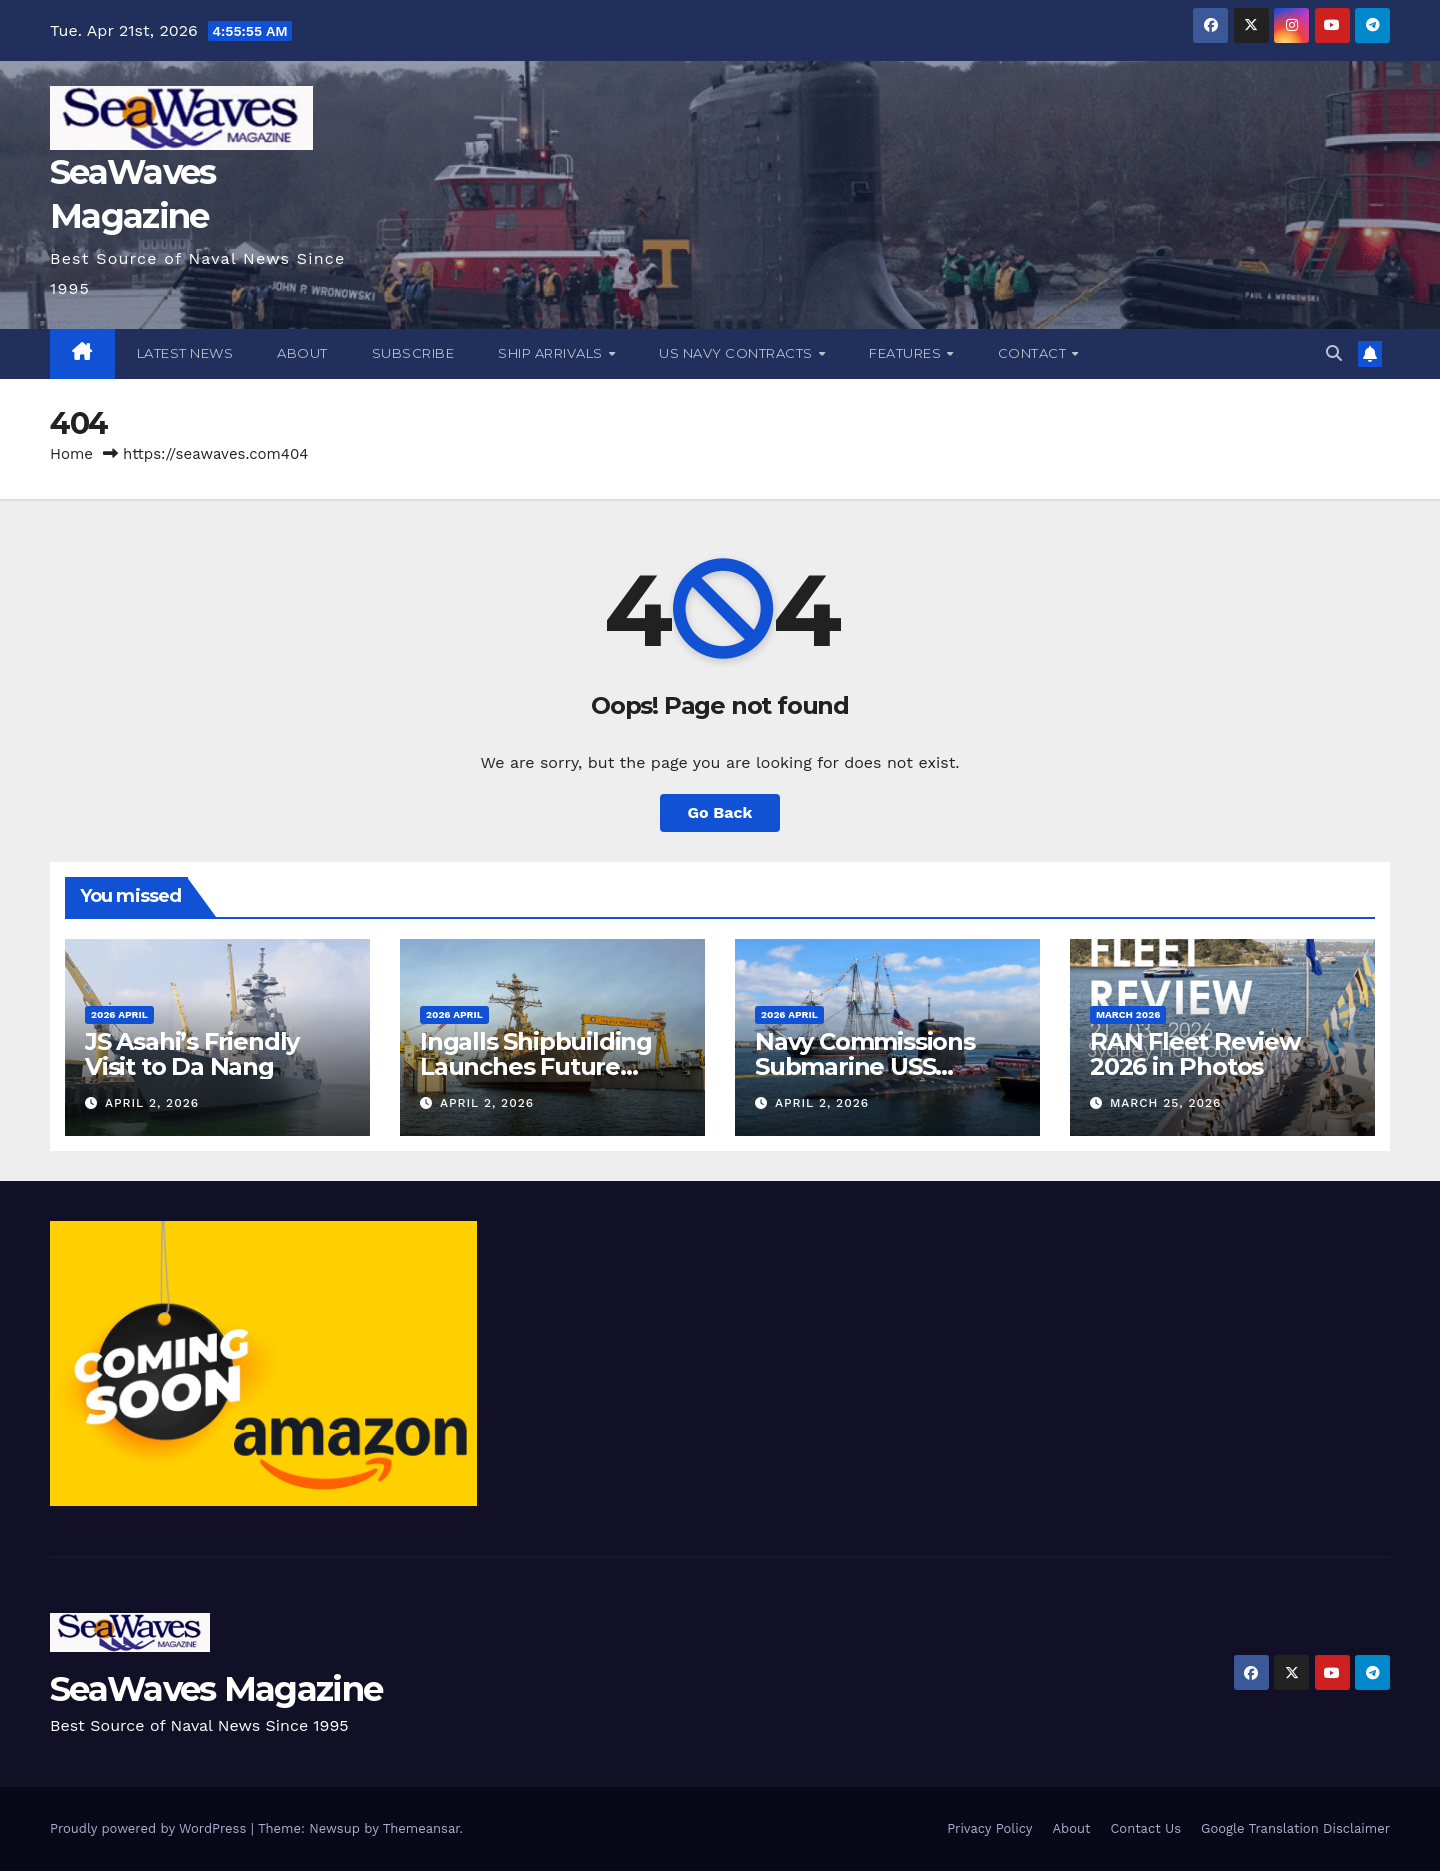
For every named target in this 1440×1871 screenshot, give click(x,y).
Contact (1034, 353)
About (302, 353)
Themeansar (421, 1828)
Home (71, 454)
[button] (1334, 353)
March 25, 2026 (1166, 1103)
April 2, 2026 (152, 1103)
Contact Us (1145, 1828)
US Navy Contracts (737, 353)
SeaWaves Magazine (216, 1689)
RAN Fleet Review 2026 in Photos (1195, 1054)
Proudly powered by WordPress (150, 1828)
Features (907, 353)
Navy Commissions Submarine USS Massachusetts (865, 1066)
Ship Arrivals (552, 353)
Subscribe (413, 353)
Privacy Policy (989, 1828)
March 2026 (1128, 1014)
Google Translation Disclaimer (1295, 1828)
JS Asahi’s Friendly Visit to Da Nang (192, 1054)
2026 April (119, 1014)
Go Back (720, 812)
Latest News (185, 353)
